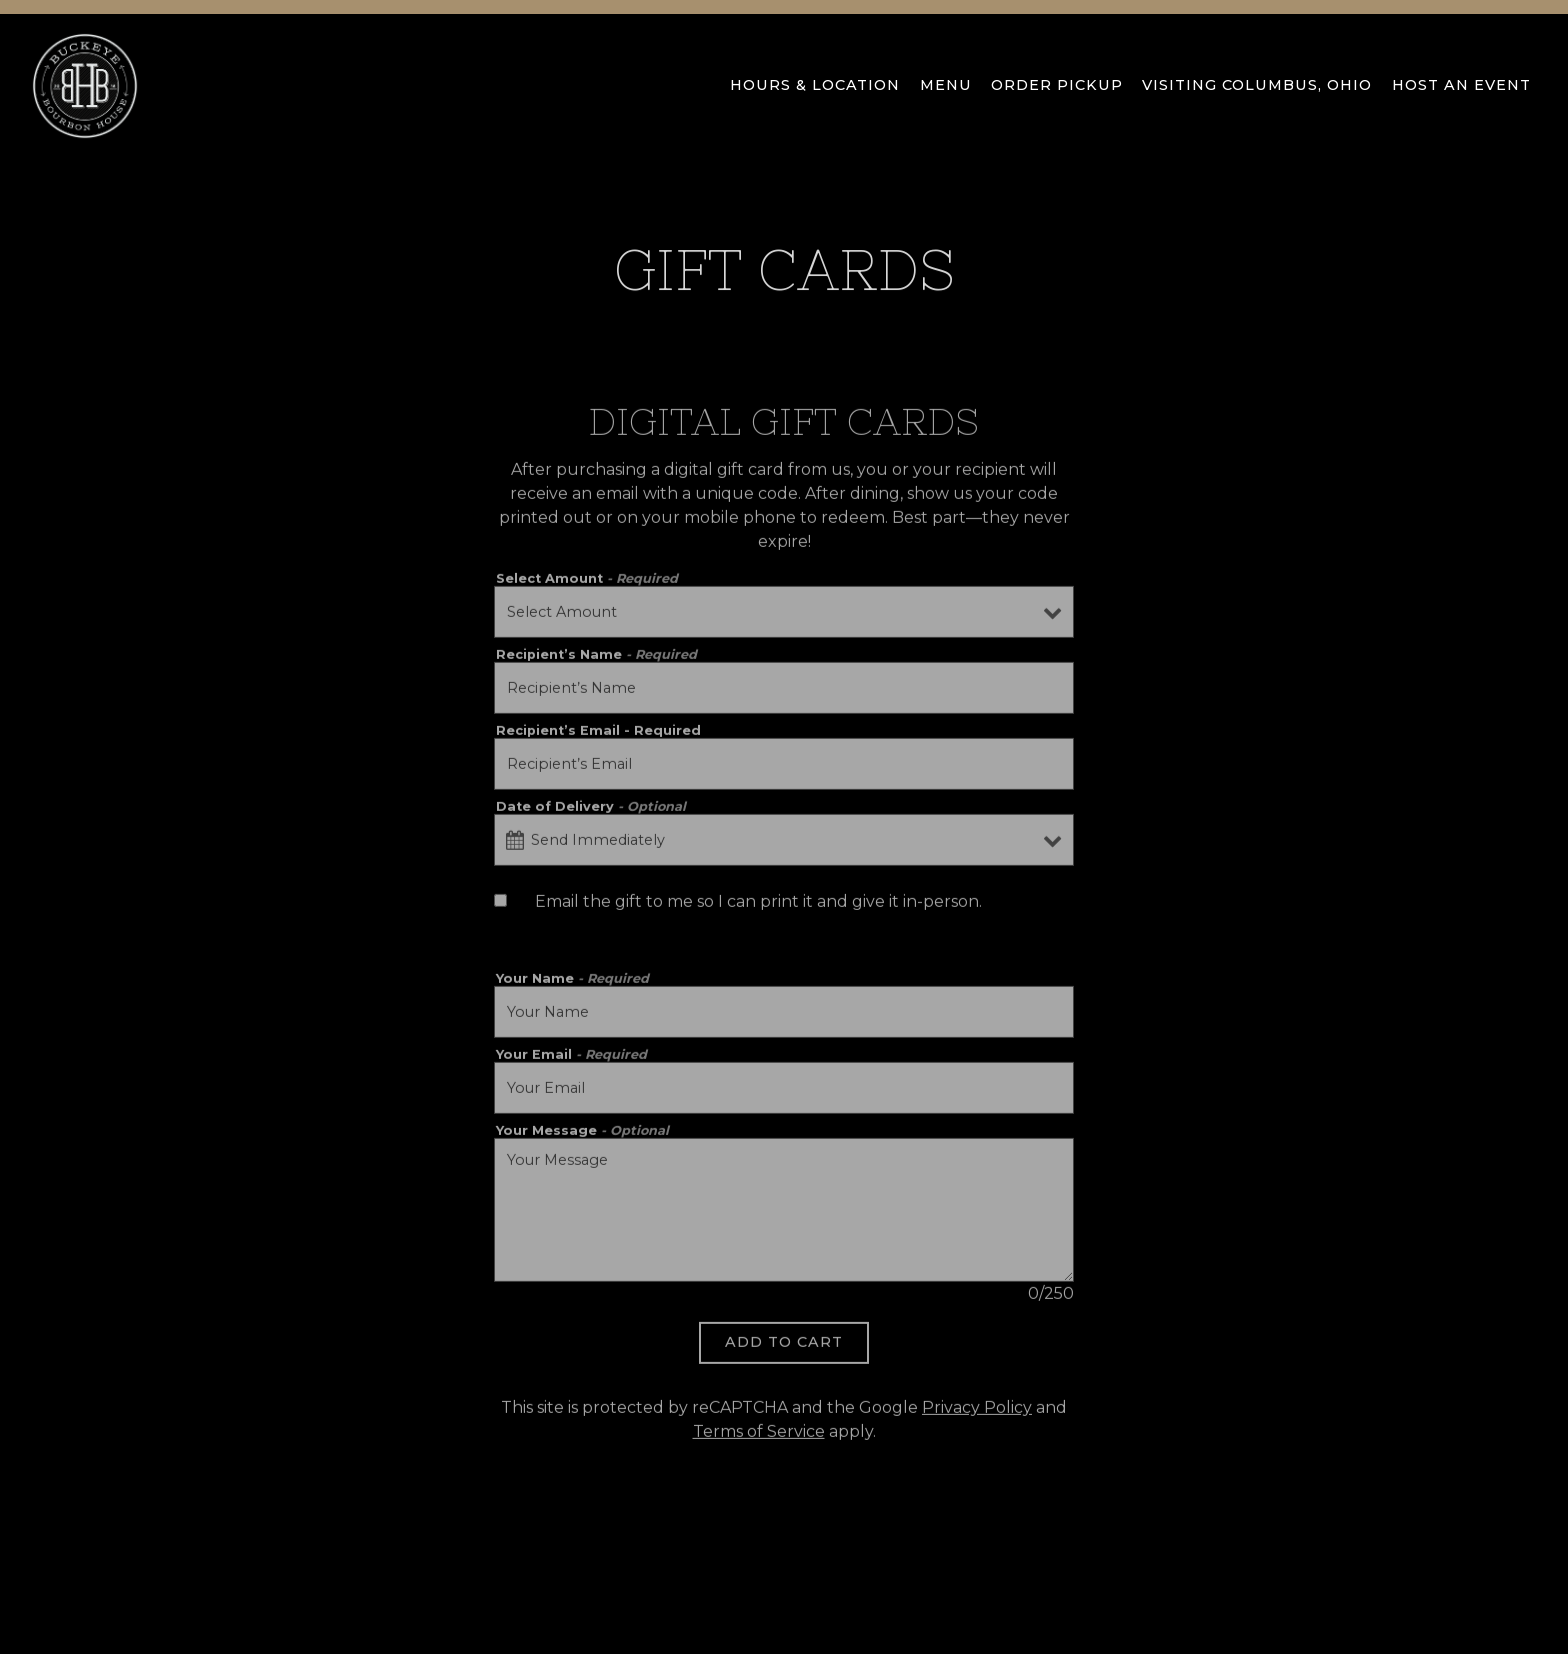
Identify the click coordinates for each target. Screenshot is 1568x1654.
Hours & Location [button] (815, 85)
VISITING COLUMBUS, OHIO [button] (1257, 85)
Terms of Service (759, 1434)
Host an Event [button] (1461, 85)
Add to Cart (784, 1346)
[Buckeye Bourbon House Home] (85, 85)
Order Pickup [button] (1057, 85)
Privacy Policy (977, 1410)
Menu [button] (946, 85)
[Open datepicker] (515, 843)
